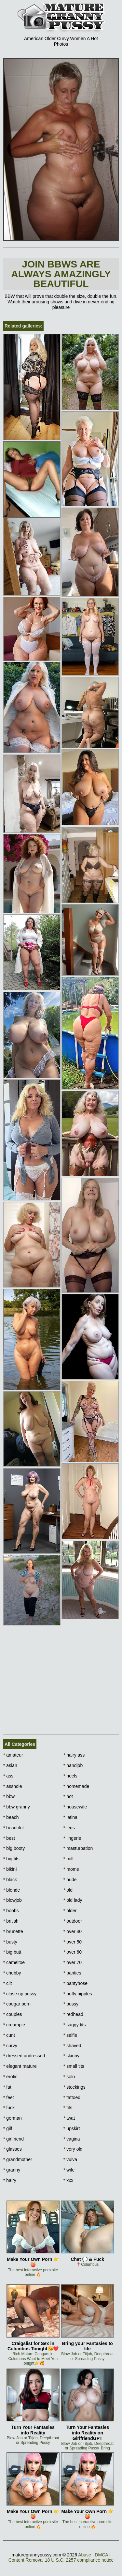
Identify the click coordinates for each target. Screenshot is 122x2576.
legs (69, 1827)
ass (8, 1775)
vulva (70, 2159)
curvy (10, 2045)
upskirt (71, 2128)
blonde (11, 1890)
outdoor (72, 1921)
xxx (68, 2180)
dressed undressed (24, 2055)
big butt (12, 1952)
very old (72, 2149)
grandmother (17, 2159)
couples (12, 2014)
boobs (11, 1910)
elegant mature (20, 2066)
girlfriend (13, 2139)
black (10, 1879)
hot (68, 1796)
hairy (9, 2180)
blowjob (12, 1900)
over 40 (72, 1931)
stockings (74, 2087)
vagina (71, 2139)
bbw (9, 1796)
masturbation (78, 1848)
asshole (12, 1786)
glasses (12, 2149)
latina (70, 1817)
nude (70, 1879)
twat (69, 2118)
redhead (73, 2014)
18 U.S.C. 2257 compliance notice (79, 2560)
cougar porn (17, 2003)
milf (68, 1858)
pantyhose (75, 1983)
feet (8, 2097)
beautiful (13, 1827)
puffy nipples (77, 1993)
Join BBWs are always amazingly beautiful (61, 274)
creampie (14, 2024)
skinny (71, 2055)
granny (11, 2169)
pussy (70, 2003)
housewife (75, 1806)
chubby (12, 1972)
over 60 (72, 1952)
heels (70, 1775)
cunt (9, 2035)
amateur (13, 1755)
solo (69, 2076)
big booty (14, 1848)
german (12, 2118)
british (11, 1921)
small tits (73, 2066)
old (68, 1890)
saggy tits (74, 2024)
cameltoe (14, 1962)
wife (69, 2169)
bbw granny (16, 1806)
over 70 (72, 1962)
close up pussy (19, 1993)
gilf (7, 2128)
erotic (10, 2076)
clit (7, 1983)
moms (71, 1869)
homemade (76, 1786)
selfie (70, 2035)
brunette (13, 1931)
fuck (9, 2107)
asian (10, 1765)
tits (67, 2107)
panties (72, 1972)
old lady (72, 1900)
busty (10, 1941)
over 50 (72, 1941)
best (9, 1838)
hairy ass (74, 1755)
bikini (10, 1869)
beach (11, 1817)
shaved (72, 2045)
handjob (73, 1765)
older (69, 1910)
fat (7, 2087)
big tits (11, 1858)
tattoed (71, 2097)
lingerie (72, 1838)
